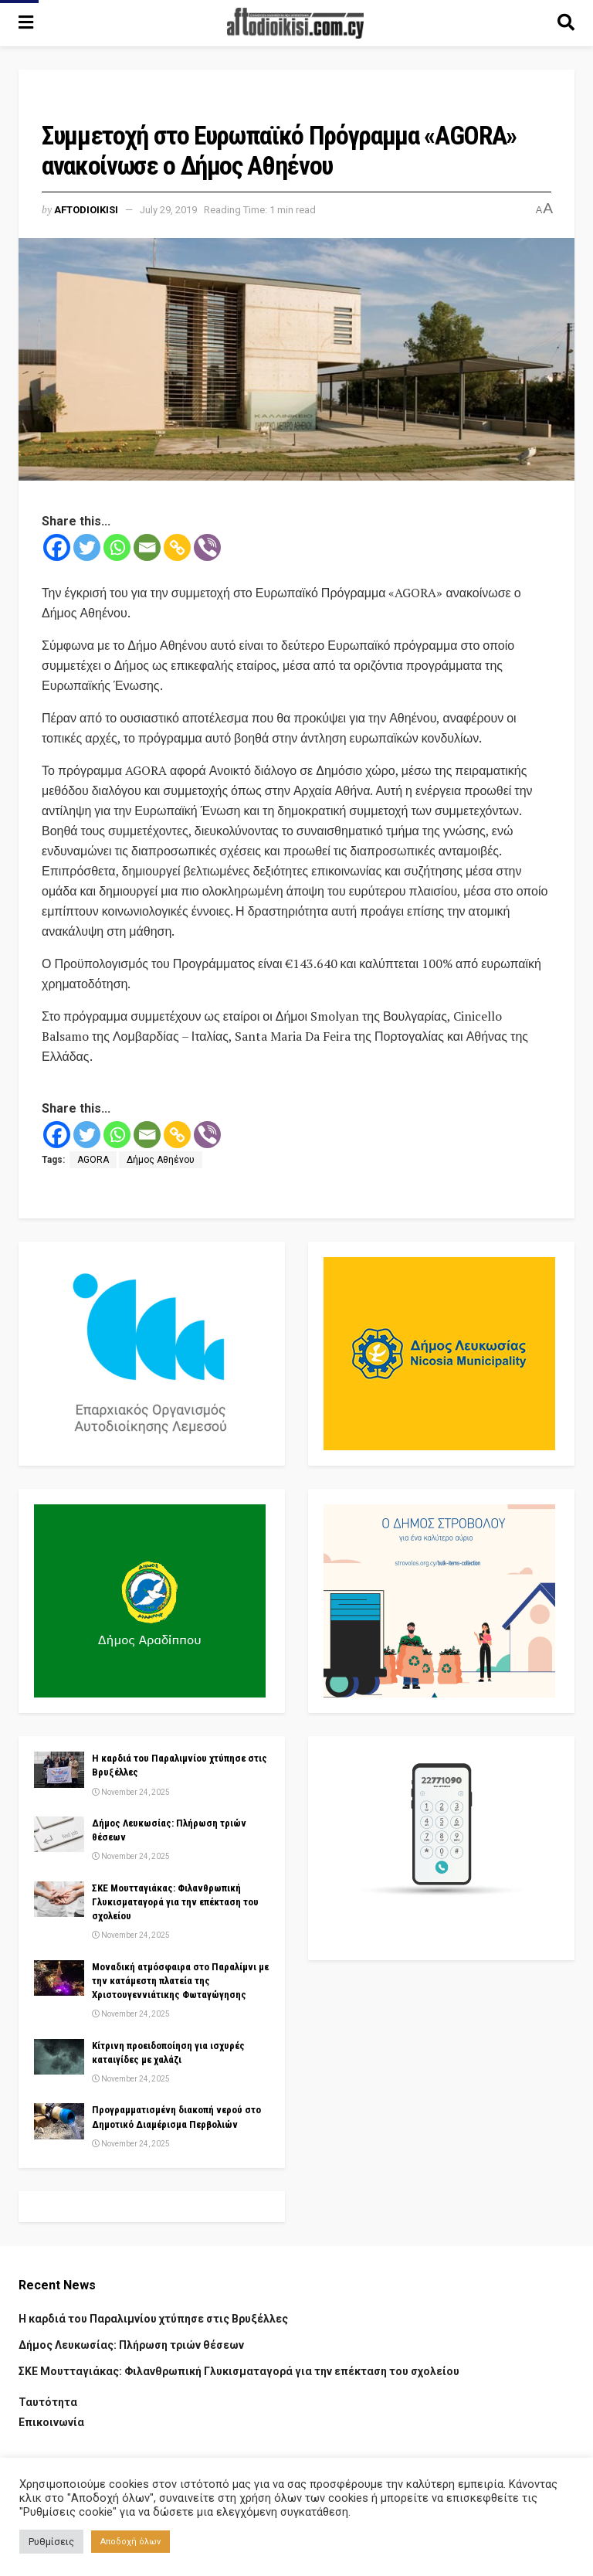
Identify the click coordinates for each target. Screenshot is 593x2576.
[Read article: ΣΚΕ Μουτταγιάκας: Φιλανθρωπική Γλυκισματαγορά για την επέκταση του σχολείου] (59, 1899)
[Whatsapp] (116, 547)
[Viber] (207, 547)
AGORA (93, 1159)
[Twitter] (86, 547)
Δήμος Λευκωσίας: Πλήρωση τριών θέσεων (131, 2345)
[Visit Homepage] (295, 23)
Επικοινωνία (51, 2422)
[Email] (147, 547)
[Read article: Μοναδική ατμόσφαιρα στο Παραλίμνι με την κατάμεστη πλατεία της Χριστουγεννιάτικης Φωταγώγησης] (59, 1978)
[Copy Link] (177, 547)
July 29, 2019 (168, 210)
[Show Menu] (26, 23)
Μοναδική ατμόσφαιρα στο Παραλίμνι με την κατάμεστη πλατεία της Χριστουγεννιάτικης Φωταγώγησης (180, 1980)
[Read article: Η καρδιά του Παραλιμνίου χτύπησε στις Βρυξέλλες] (59, 1769)
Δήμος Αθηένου (161, 1159)
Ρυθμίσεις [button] (51, 2541)
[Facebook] (56, 547)
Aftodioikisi (86, 210)
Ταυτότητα (48, 2402)
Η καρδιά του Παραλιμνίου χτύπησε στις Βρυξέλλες (153, 2319)
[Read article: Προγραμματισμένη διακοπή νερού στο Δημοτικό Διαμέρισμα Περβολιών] (59, 2121)
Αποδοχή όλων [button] (130, 2542)
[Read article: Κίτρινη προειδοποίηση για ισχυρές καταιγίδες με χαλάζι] (59, 2057)
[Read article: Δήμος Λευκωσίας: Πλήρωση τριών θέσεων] (59, 1834)
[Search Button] (565, 23)
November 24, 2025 (131, 1792)
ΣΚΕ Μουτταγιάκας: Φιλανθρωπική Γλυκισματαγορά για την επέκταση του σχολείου (175, 1902)
